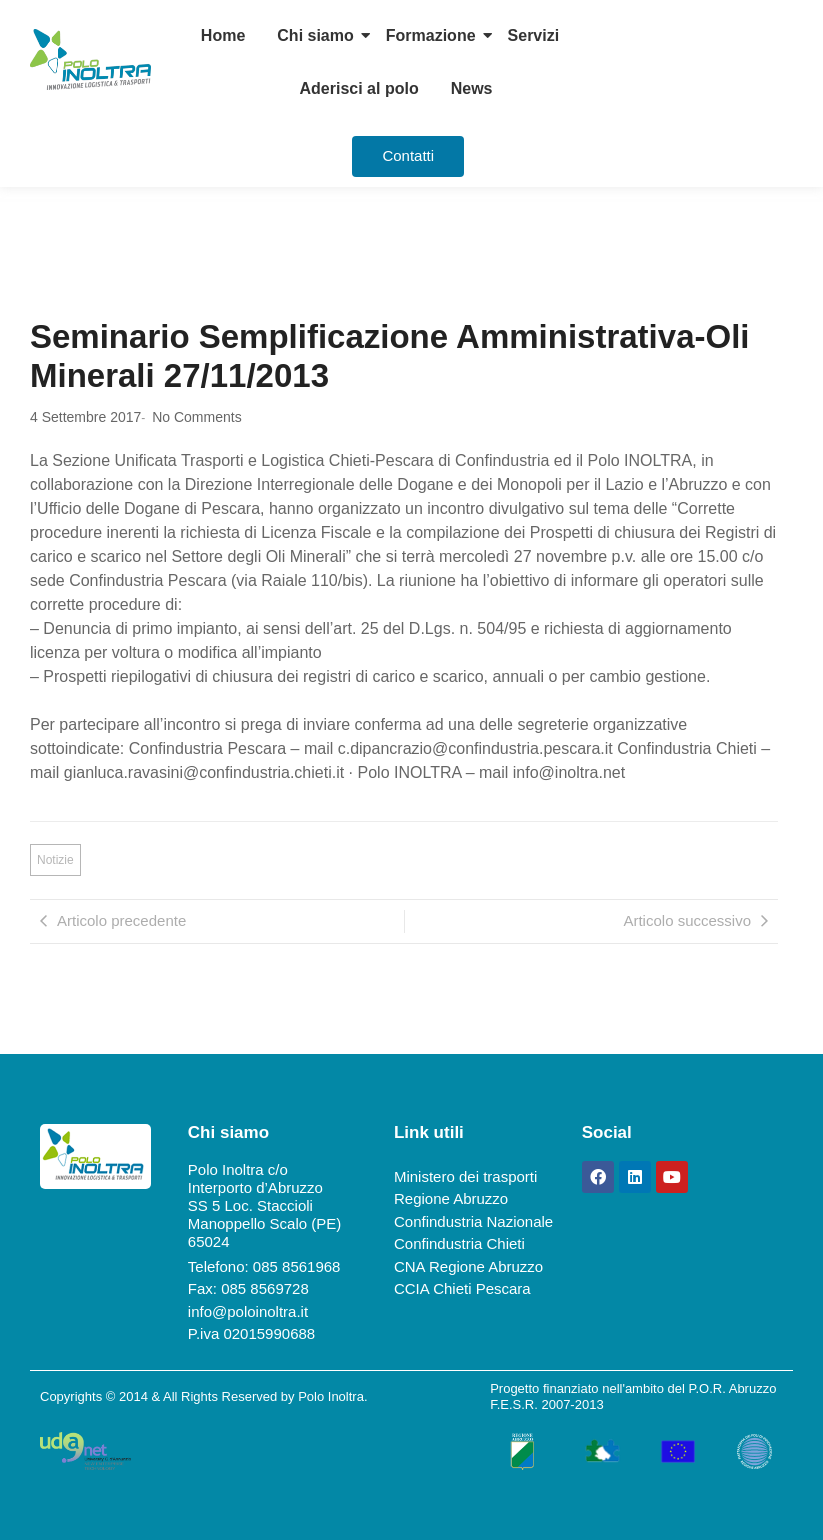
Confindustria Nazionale (473, 1221)
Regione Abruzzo (451, 1198)
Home (223, 35)
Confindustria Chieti (459, 1243)
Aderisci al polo (359, 88)
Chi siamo (315, 35)
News (472, 88)
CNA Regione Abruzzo (468, 1266)
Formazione (431, 35)
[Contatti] (408, 156)
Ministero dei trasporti (465, 1176)
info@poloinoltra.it (248, 1311)
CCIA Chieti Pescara (462, 1288)
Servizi (534, 35)
